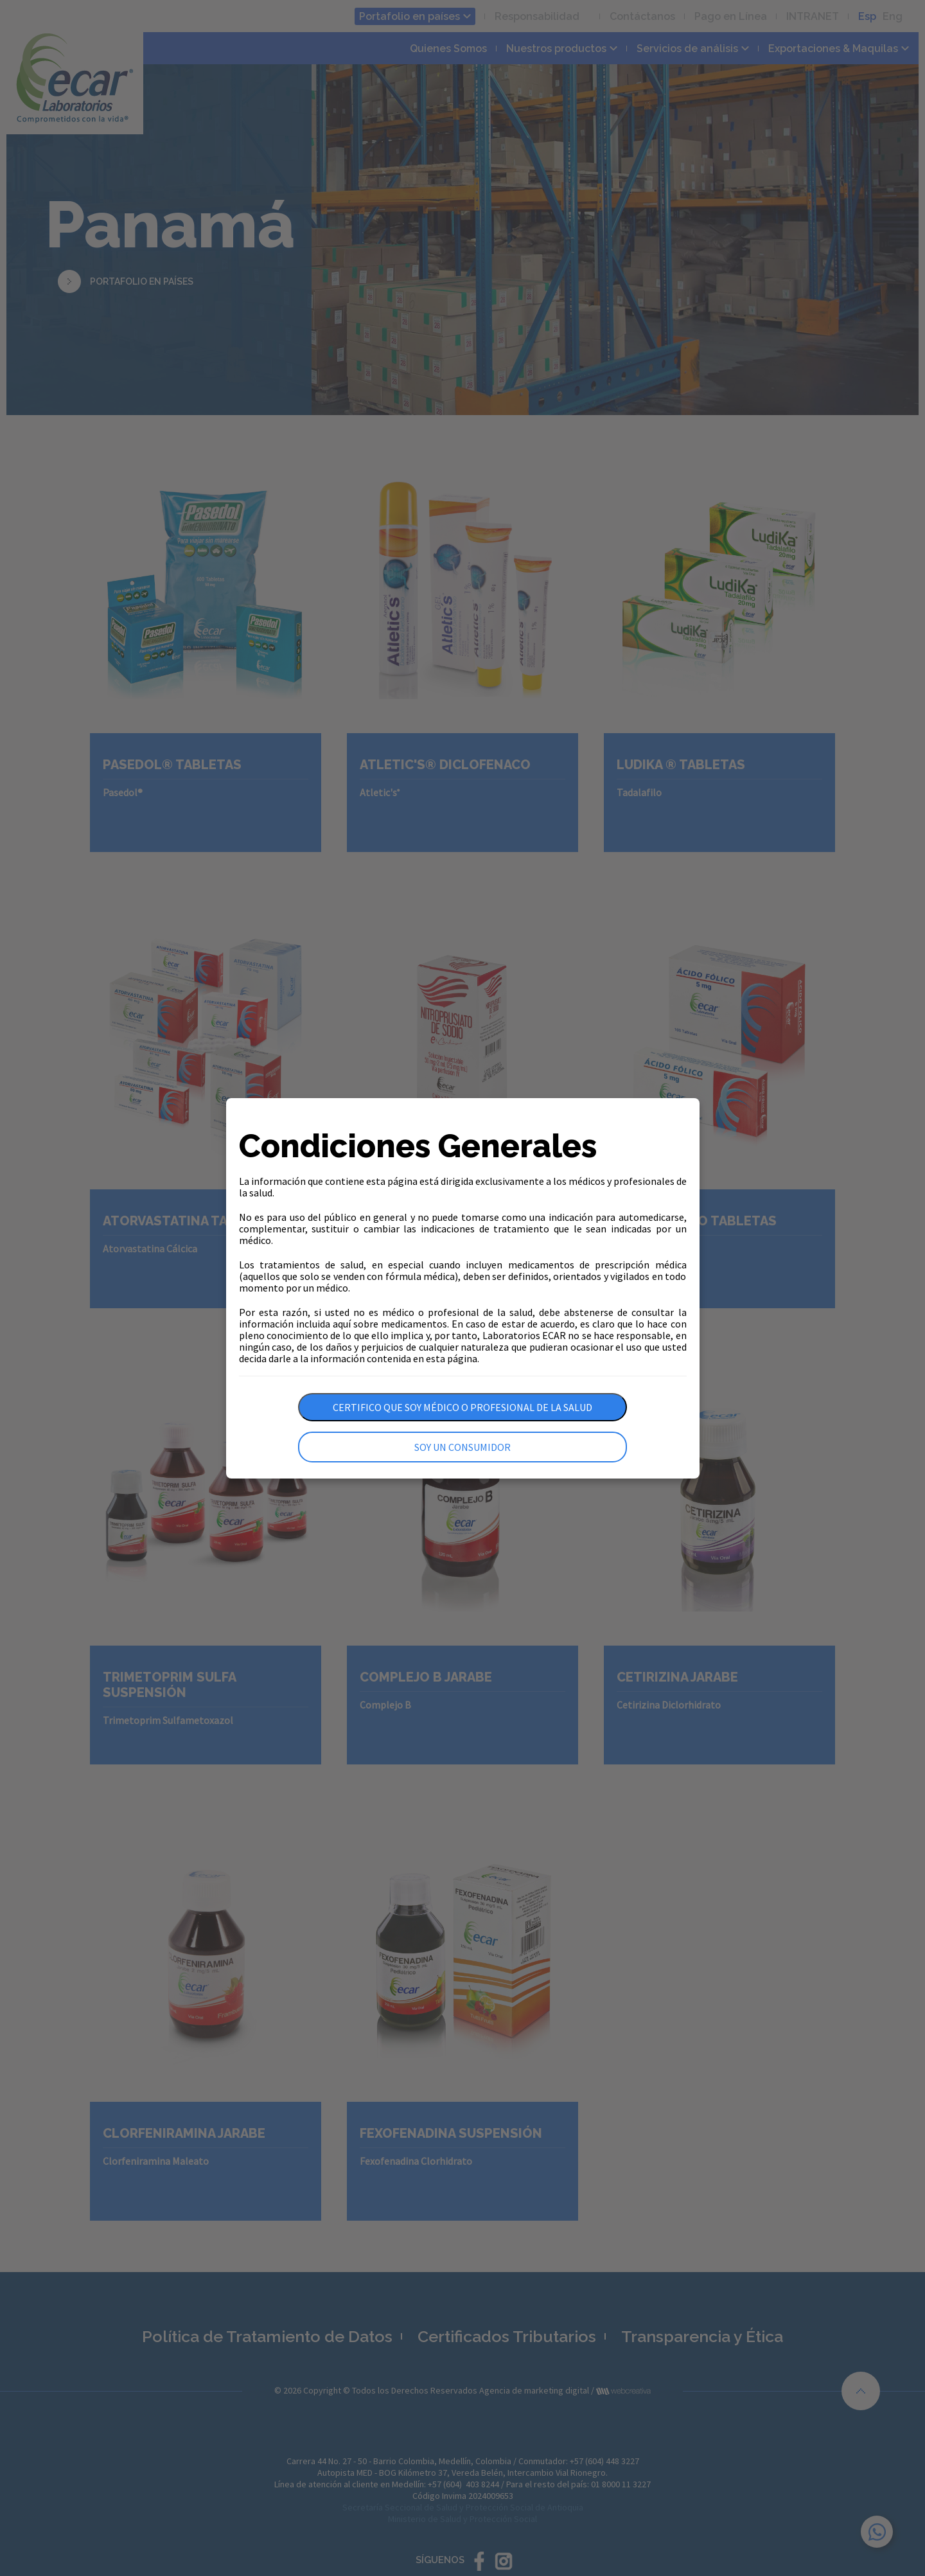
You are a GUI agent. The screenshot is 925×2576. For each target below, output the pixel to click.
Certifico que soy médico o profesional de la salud (462, 1407)
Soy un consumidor (462, 1447)
